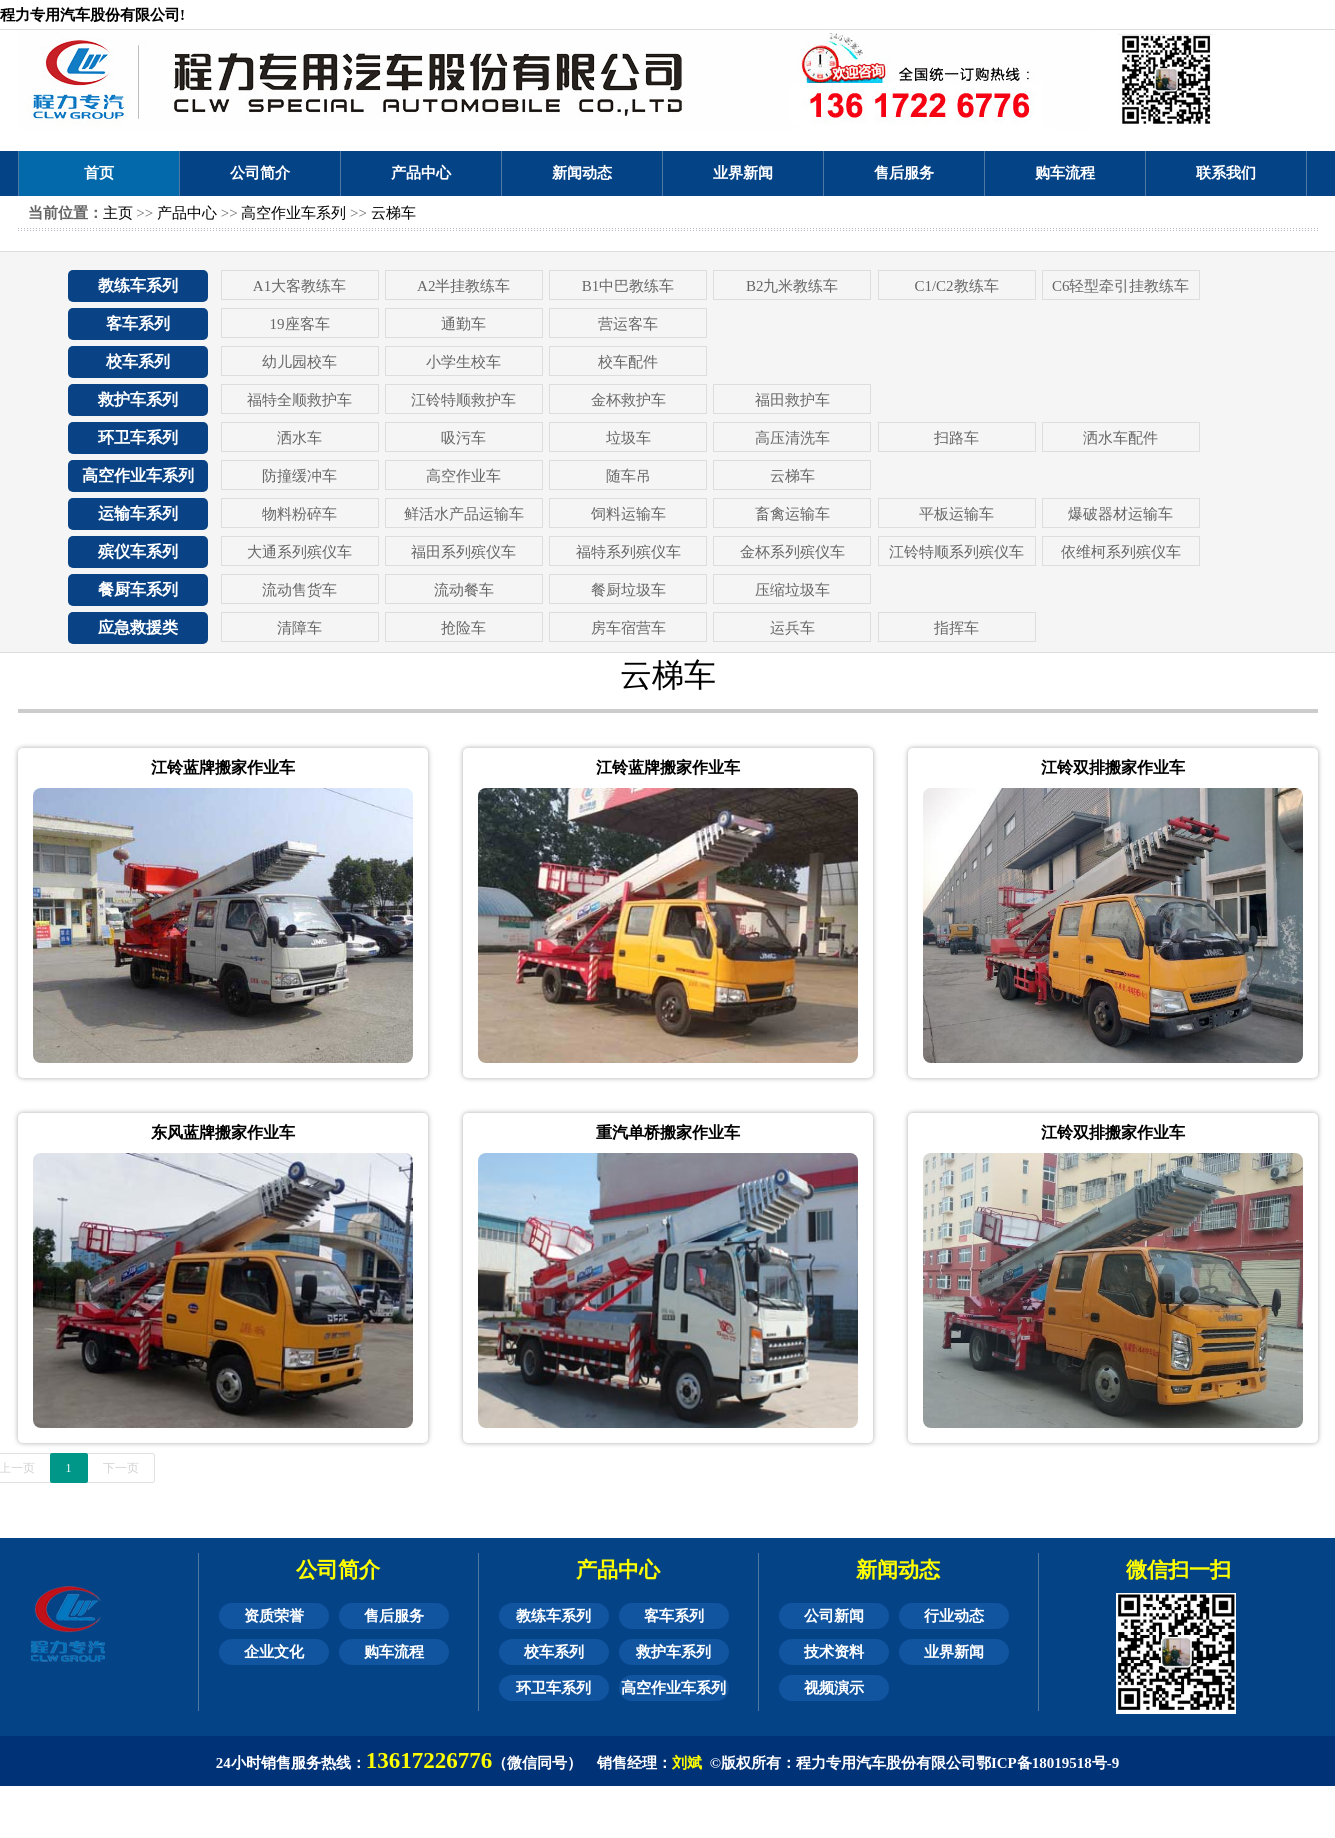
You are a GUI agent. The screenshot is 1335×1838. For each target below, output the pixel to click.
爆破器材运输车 (1120, 514)
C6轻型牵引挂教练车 (1121, 286)
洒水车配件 (1120, 438)
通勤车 (463, 324)
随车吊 (628, 476)
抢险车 (463, 628)
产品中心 (421, 173)
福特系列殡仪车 (628, 552)
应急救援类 (138, 627)
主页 (118, 213)
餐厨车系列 (138, 589)
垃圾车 (628, 438)
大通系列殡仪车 (299, 552)
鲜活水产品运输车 (464, 514)
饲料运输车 (628, 514)
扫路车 (956, 438)
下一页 (121, 1468)
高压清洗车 (792, 438)
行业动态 (954, 1616)
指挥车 (956, 628)
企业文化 (274, 1652)
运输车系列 (138, 513)
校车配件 (628, 362)
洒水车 (299, 438)
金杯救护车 (628, 400)
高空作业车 (463, 476)
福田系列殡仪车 (463, 552)
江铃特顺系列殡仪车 (956, 552)
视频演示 (834, 1688)
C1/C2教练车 (956, 286)
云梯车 (393, 213)
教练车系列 (138, 285)
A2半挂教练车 (463, 286)
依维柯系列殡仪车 (1121, 552)
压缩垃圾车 (792, 590)
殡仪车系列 (138, 551)
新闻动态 (582, 173)
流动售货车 (299, 590)
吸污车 (463, 438)
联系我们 (1226, 173)
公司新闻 (834, 1616)
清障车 (299, 628)
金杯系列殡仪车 (792, 552)
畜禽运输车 (792, 514)
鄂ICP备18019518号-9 (1047, 1763)
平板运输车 (956, 514)
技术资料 (834, 1652)
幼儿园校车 (299, 362)
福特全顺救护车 (299, 400)
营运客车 (628, 324)
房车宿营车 (628, 628)
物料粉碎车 (299, 514)
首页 (99, 173)
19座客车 (300, 324)
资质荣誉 (274, 1616)
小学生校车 (463, 362)
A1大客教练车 (299, 286)
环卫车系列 (138, 437)
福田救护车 (792, 400)
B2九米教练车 (792, 286)
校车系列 (138, 361)
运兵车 (792, 628)
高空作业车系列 (293, 213)
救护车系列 (138, 399)
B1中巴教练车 (628, 286)
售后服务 (904, 173)
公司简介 (260, 173)
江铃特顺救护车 (463, 400)
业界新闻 (743, 173)
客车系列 (138, 323)
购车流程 (1065, 173)
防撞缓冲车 (299, 476)
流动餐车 (464, 590)
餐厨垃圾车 (628, 590)
